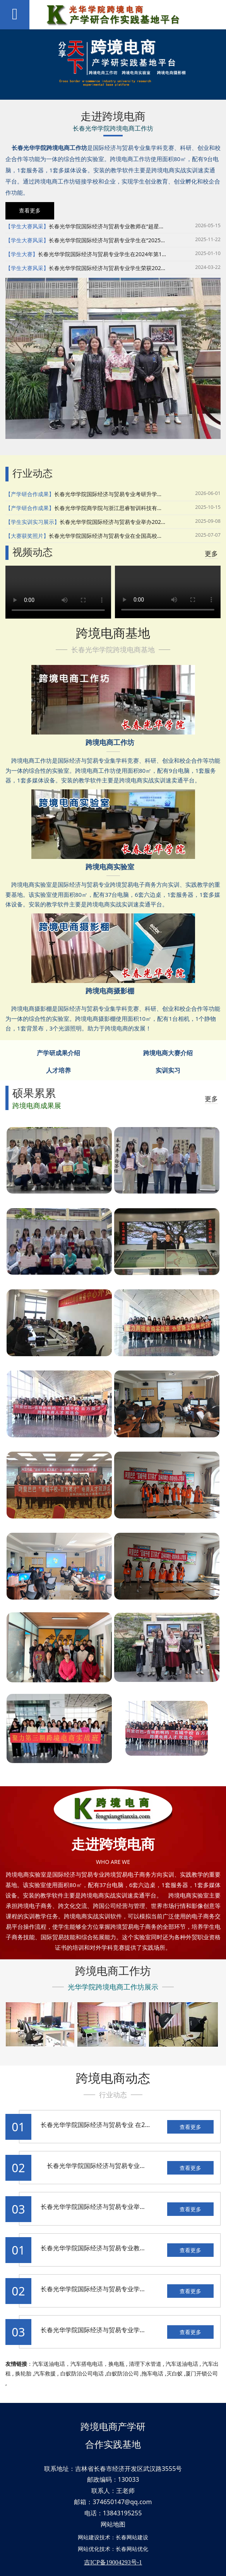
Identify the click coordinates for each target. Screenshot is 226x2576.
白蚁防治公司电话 (82, 2373)
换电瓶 (116, 2363)
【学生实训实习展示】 (32, 521)
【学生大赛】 (21, 254)
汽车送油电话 (49, 2363)
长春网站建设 (132, 2537)
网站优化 (88, 2548)
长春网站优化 (132, 2548)
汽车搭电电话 (86, 2363)
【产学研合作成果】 (29, 494)
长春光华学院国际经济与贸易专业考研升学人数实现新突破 (124, 494)
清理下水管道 (145, 2363)
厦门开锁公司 (201, 2373)
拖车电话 (152, 2373)
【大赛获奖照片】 (27, 535)
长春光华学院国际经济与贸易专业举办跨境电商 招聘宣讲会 (122, 2206)
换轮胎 (23, 2373)
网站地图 (113, 2524)
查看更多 (190, 2127)
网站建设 (88, 2537)
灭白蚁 (174, 2373)
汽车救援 (45, 2373)
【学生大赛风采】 (27, 226)
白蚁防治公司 (122, 2373)
